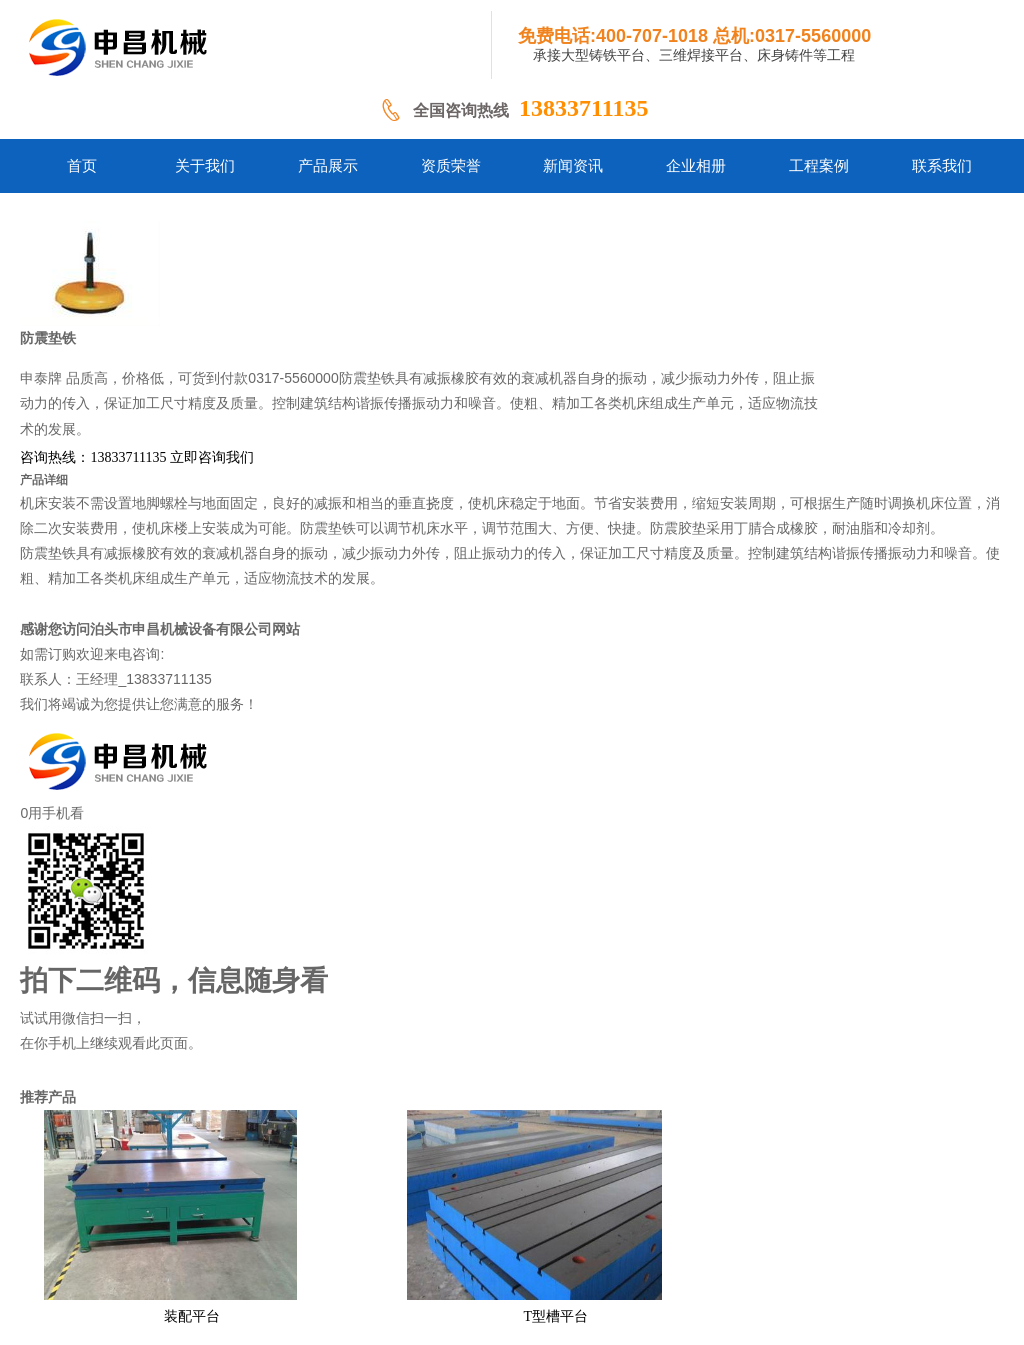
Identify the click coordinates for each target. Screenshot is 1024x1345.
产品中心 (442, 1223)
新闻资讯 (590, 1223)
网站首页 (216, 1223)
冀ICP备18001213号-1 (599, 1254)
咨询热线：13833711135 (428, 352)
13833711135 (583, 108)
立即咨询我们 (547, 352)
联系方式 (739, 1223)
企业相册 (515, 1223)
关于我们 (365, 1223)
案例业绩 (665, 1223)
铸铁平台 (290, 1223)
